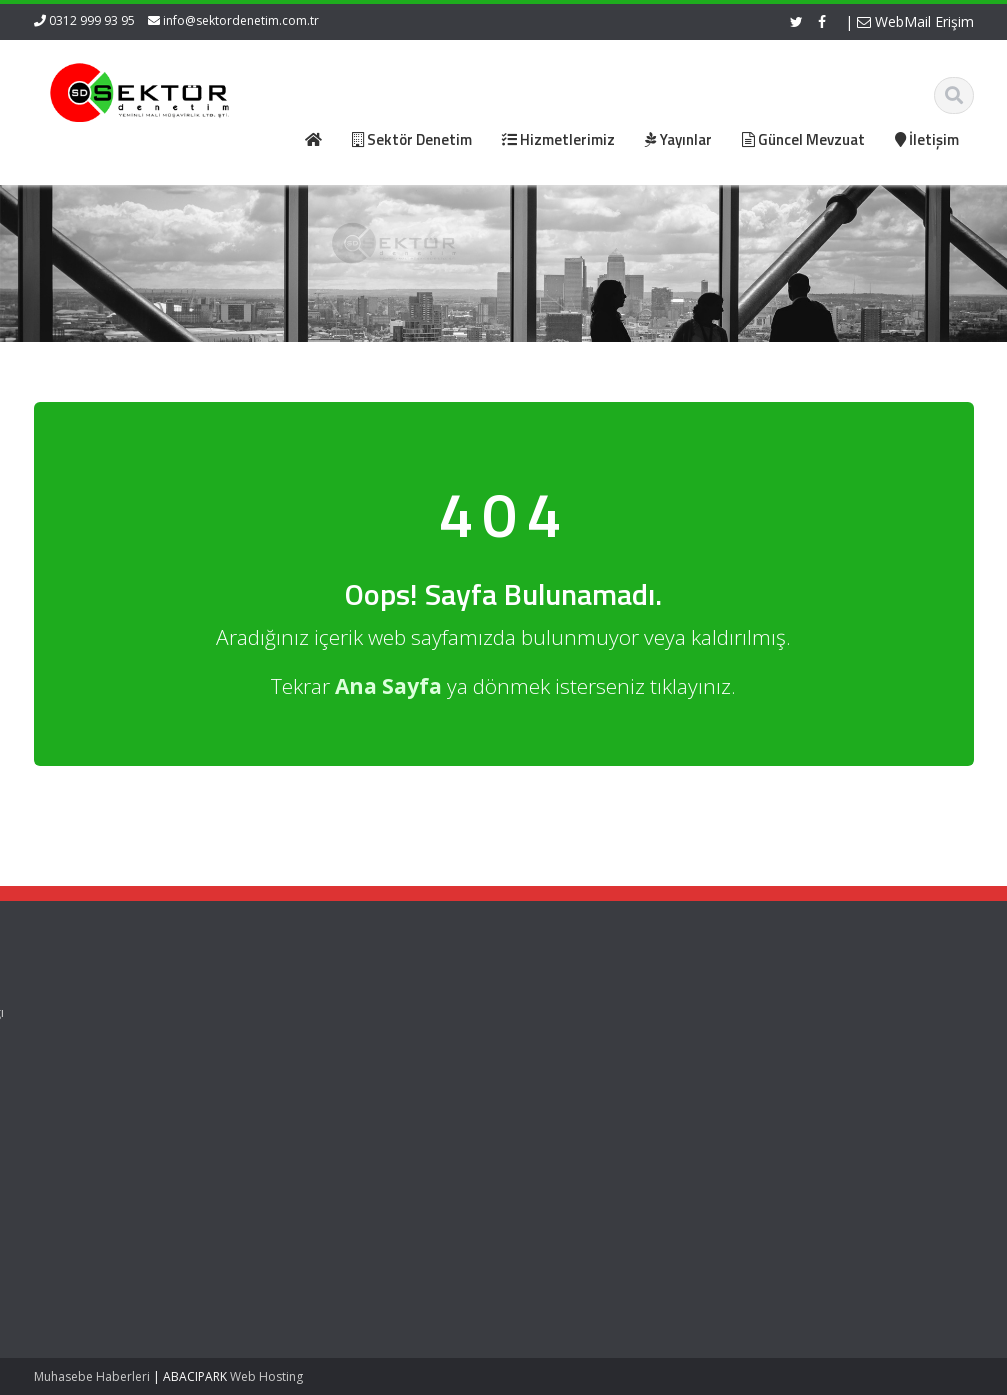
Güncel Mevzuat (328, 1068)
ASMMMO (551, 1049)
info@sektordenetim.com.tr (241, 20)
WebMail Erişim (915, 21)
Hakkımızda (314, 1031)
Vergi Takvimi (562, 1086)
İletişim (300, 1086)
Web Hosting (266, 1376)
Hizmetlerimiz (320, 1049)
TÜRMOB (548, 1068)
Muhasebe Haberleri (92, 1376)
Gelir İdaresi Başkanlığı (591, 1012)
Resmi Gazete (564, 1031)
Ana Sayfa (310, 1012)
